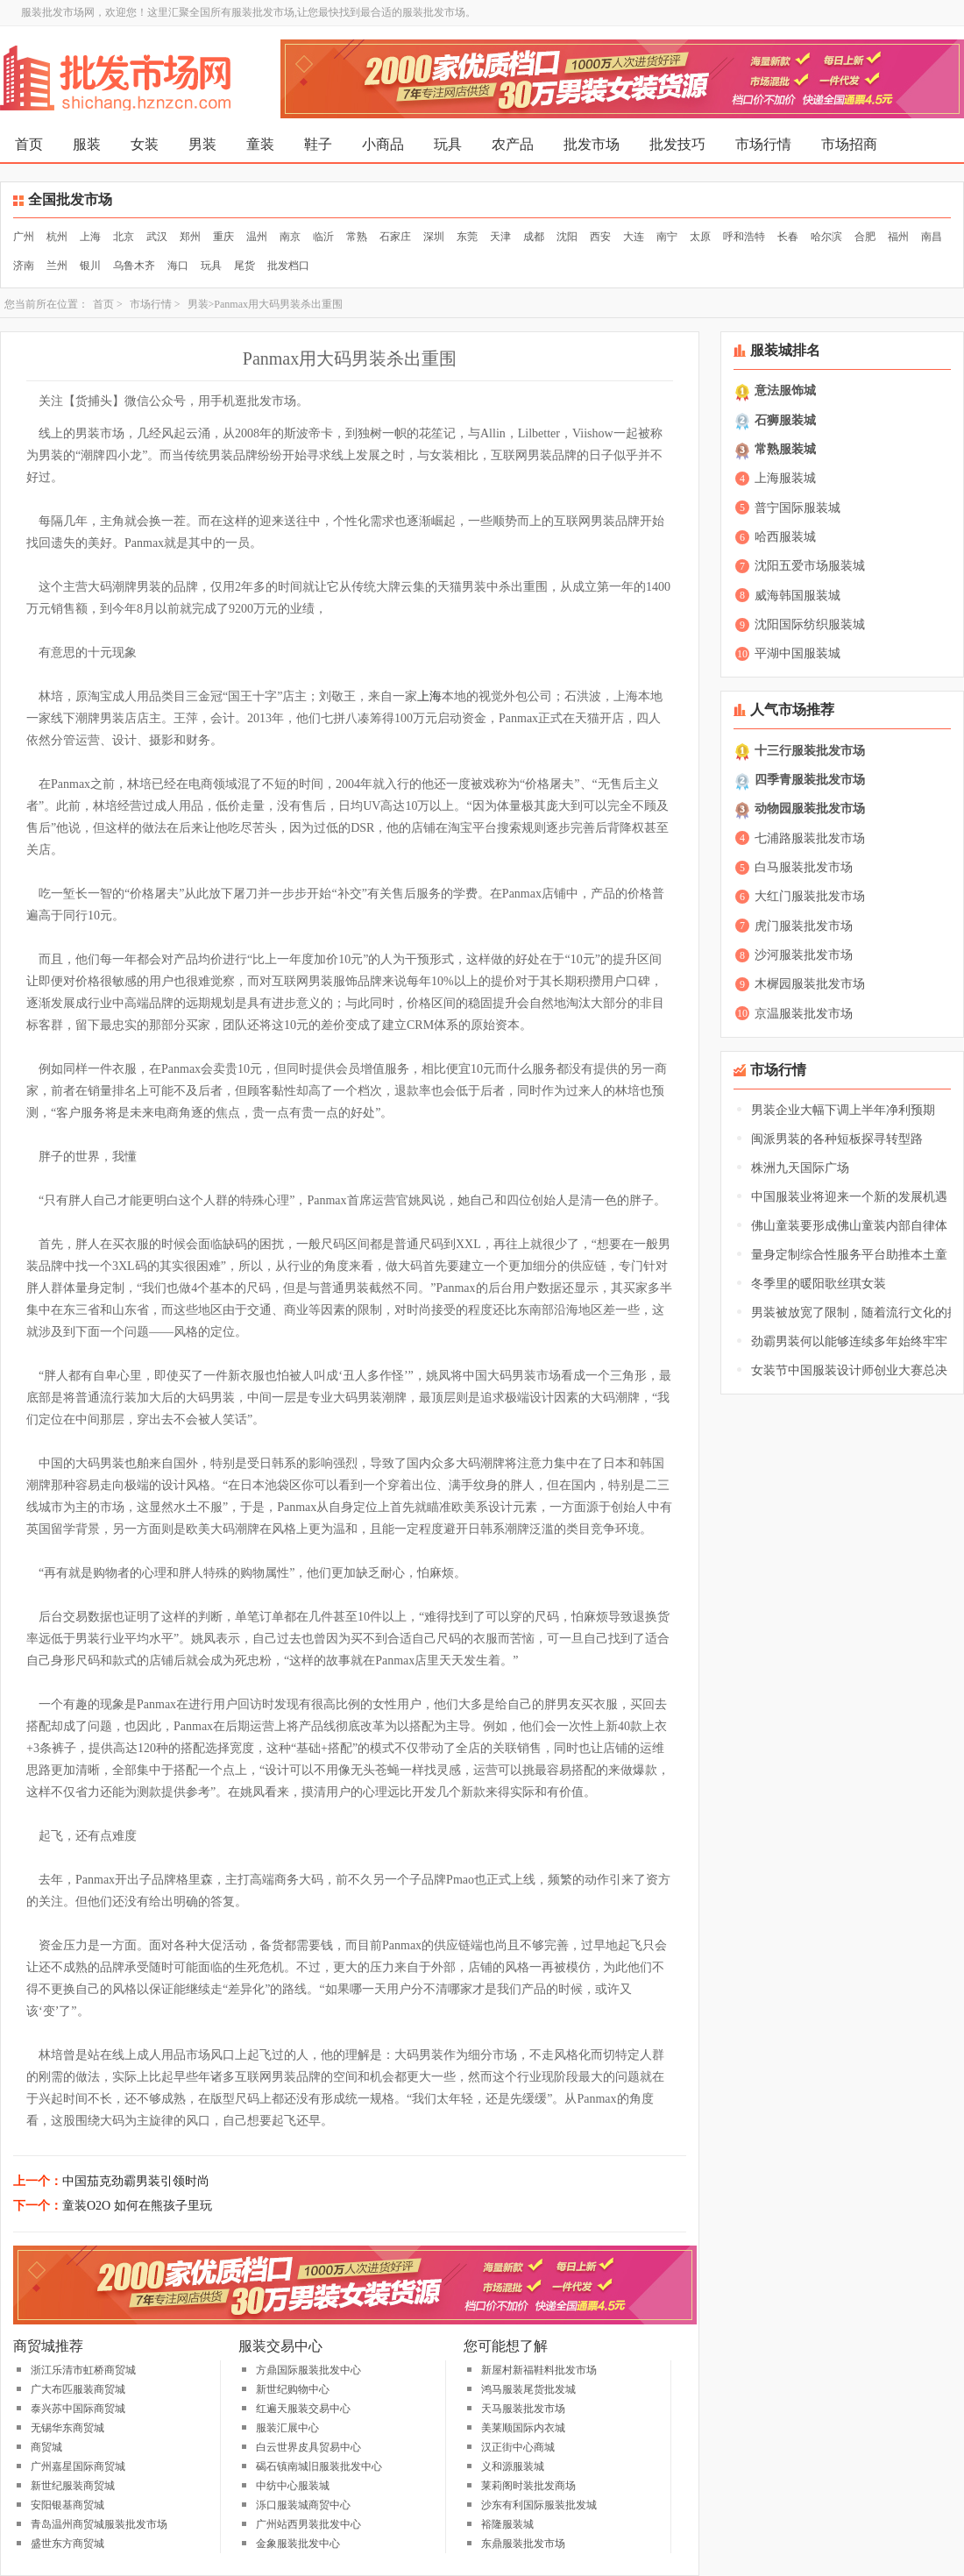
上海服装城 (785, 478)
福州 (898, 237)
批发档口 (288, 265)
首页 (29, 144)
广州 (23, 237)
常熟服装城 (785, 449)
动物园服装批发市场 (810, 808)
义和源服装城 (512, 2466)
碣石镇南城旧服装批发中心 (319, 2466)
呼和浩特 (744, 237)
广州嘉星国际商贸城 (78, 2466)
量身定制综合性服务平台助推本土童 (849, 1254)
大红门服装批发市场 (810, 896)
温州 (256, 237)
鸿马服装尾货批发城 (528, 2389)
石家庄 (395, 237)
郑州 (190, 237)
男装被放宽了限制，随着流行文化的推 (855, 1312)
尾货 (244, 265)
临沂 (323, 237)
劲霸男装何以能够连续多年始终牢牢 (849, 1341)
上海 (90, 237)
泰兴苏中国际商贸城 (78, 2408)
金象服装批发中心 (298, 2543)
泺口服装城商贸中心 (303, 2505)
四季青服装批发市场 (810, 779)
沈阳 (567, 237)
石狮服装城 (785, 420)
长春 (787, 237)
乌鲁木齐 (134, 265)
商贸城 (46, 2447)
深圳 (433, 237)
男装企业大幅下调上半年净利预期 (843, 1110)
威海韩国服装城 (797, 595)
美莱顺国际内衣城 (523, 2428)
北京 (123, 237)
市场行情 (763, 144)
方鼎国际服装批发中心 (308, 2370)
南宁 (666, 237)
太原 (700, 237)
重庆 (223, 237)
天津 (500, 237)
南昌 (931, 237)
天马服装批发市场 (523, 2408)
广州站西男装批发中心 (308, 2524)
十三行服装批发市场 (810, 750)
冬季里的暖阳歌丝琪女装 (818, 1283)
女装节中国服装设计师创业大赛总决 (849, 1370)
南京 (290, 237)
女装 (145, 144)
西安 (600, 237)
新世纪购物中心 (293, 2389)
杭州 (56, 237)
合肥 (864, 237)
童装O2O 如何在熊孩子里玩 (137, 2205)
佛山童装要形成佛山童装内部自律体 (849, 1225)
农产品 (513, 144)
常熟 (356, 237)
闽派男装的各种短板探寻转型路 (837, 1139)
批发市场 (592, 144)
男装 (202, 144)
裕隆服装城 (507, 2524)
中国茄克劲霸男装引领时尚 (135, 2181)
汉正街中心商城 (518, 2447)
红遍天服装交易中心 (303, 2408)
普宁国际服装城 (797, 507)
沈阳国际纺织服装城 (810, 624)
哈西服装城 (785, 536)
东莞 (467, 237)
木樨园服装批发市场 (810, 983)
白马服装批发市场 (804, 867)
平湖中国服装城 (797, 653)
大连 (633, 237)
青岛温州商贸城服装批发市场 (99, 2524)
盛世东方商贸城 (67, 2543)
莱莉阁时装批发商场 (528, 2486)
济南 (23, 265)
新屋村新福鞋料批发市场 (539, 2370)
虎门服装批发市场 (804, 926)
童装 (260, 144)
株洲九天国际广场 (800, 1167)
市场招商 (849, 144)
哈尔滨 (826, 237)
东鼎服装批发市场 (523, 2543)
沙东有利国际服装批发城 (539, 2505)
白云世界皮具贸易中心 (308, 2447)
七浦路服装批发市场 (810, 838)
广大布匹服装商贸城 (78, 2389)
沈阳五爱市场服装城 (810, 565)
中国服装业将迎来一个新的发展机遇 (849, 1196)
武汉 (156, 237)
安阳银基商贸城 (67, 2505)
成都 (533, 237)
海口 (177, 265)
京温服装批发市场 (804, 1013)
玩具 (448, 144)
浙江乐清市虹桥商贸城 (83, 2370)
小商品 (383, 144)
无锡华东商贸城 (67, 2428)
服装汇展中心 (287, 2428)
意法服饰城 (785, 390)
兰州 (56, 265)
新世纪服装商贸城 (73, 2486)
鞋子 (318, 144)
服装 (87, 144)
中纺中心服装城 (293, 2486)
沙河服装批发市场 (804, 955)
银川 (90, 265)
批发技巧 (677, 144)
